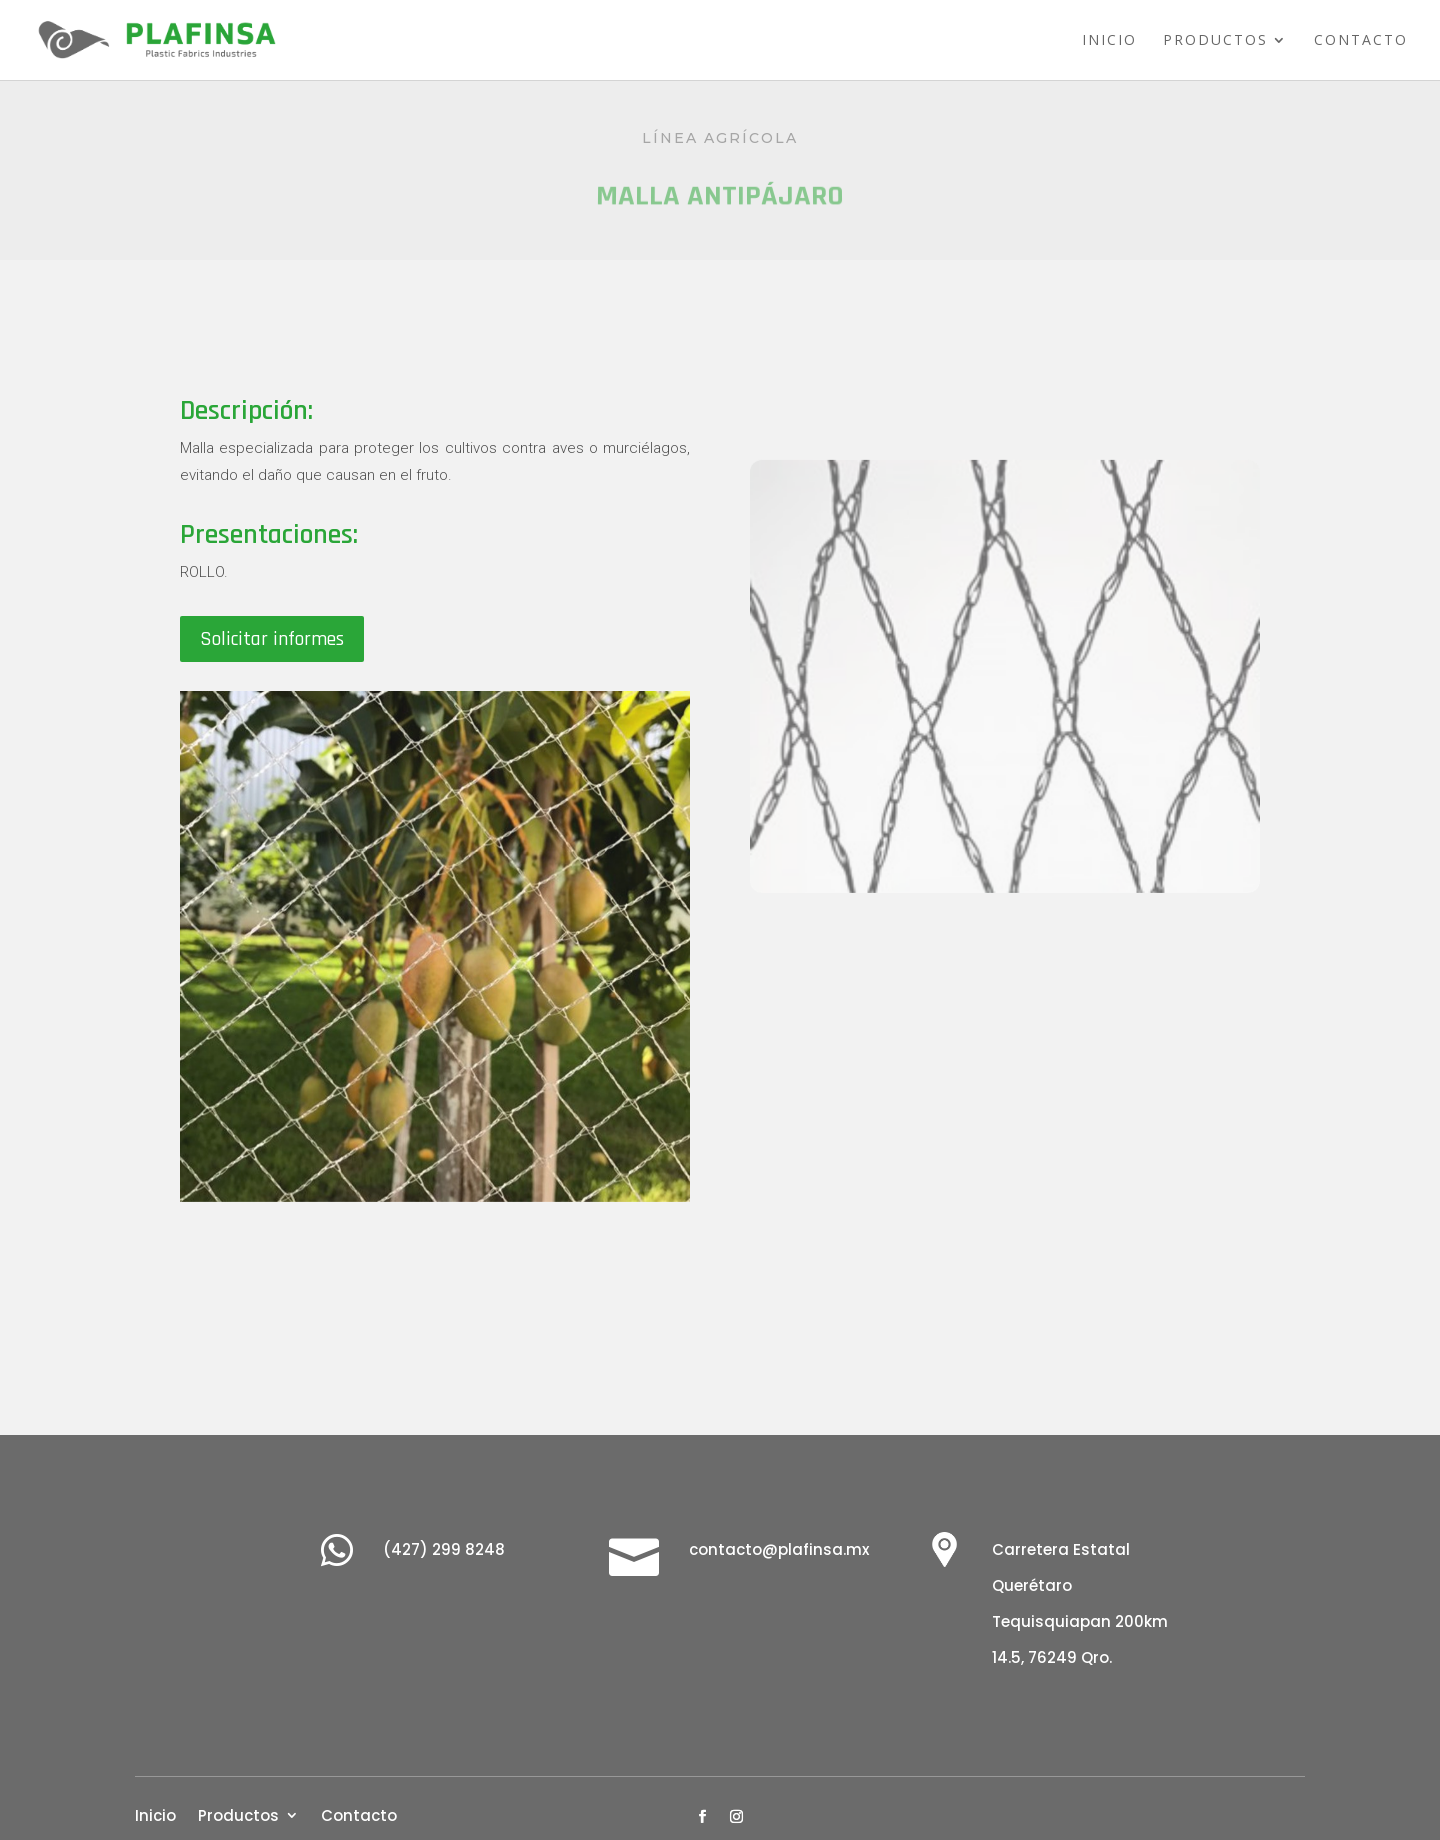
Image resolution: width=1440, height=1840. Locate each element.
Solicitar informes (272, 639)
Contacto (1361, 41)
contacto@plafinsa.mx (779, 1549)
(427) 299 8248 (444, 1549)
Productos (1215, 41)
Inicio (1109, 41)
